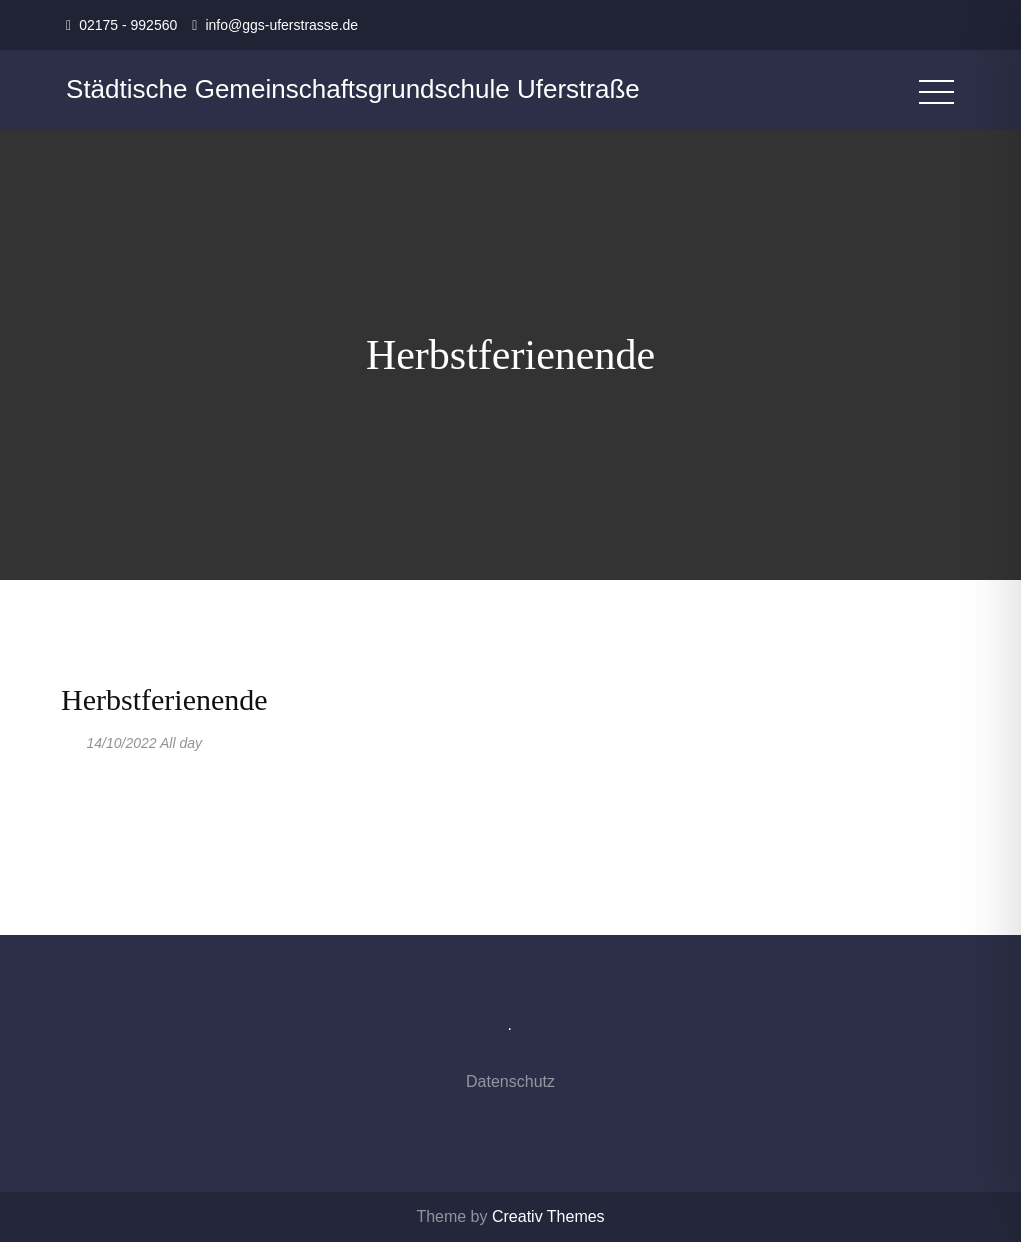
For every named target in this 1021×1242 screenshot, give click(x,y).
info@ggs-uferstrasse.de (281, 25)
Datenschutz (510, 1081)
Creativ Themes (548, 1216)
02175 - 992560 (128, 25)
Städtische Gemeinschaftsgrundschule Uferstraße (353, 89)
